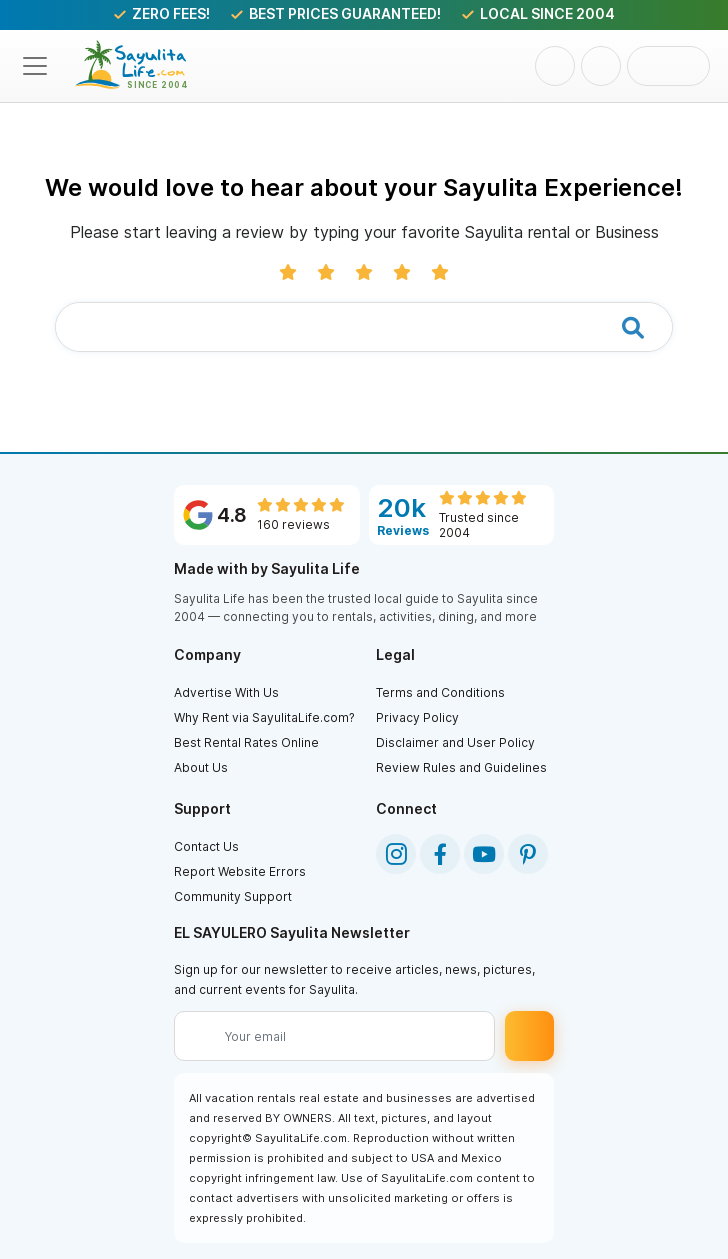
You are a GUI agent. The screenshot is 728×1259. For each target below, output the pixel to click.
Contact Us (206, 846)
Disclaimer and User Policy (455, 742)
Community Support (233, 896)
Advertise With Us (226, 692)
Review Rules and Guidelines (461, 767)
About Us (201, 767)
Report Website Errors (240, 871)
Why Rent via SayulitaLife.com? (264, 717)
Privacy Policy (417, 717)
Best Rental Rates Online (246, 742)
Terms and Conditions (440, 692)
